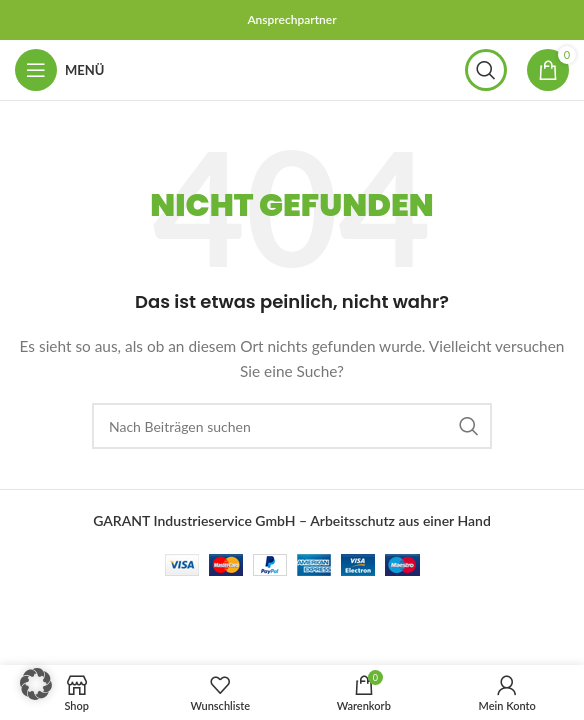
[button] (36, 684)
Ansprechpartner (291, 19)
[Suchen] (486, 70)
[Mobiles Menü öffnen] (59, 70)
